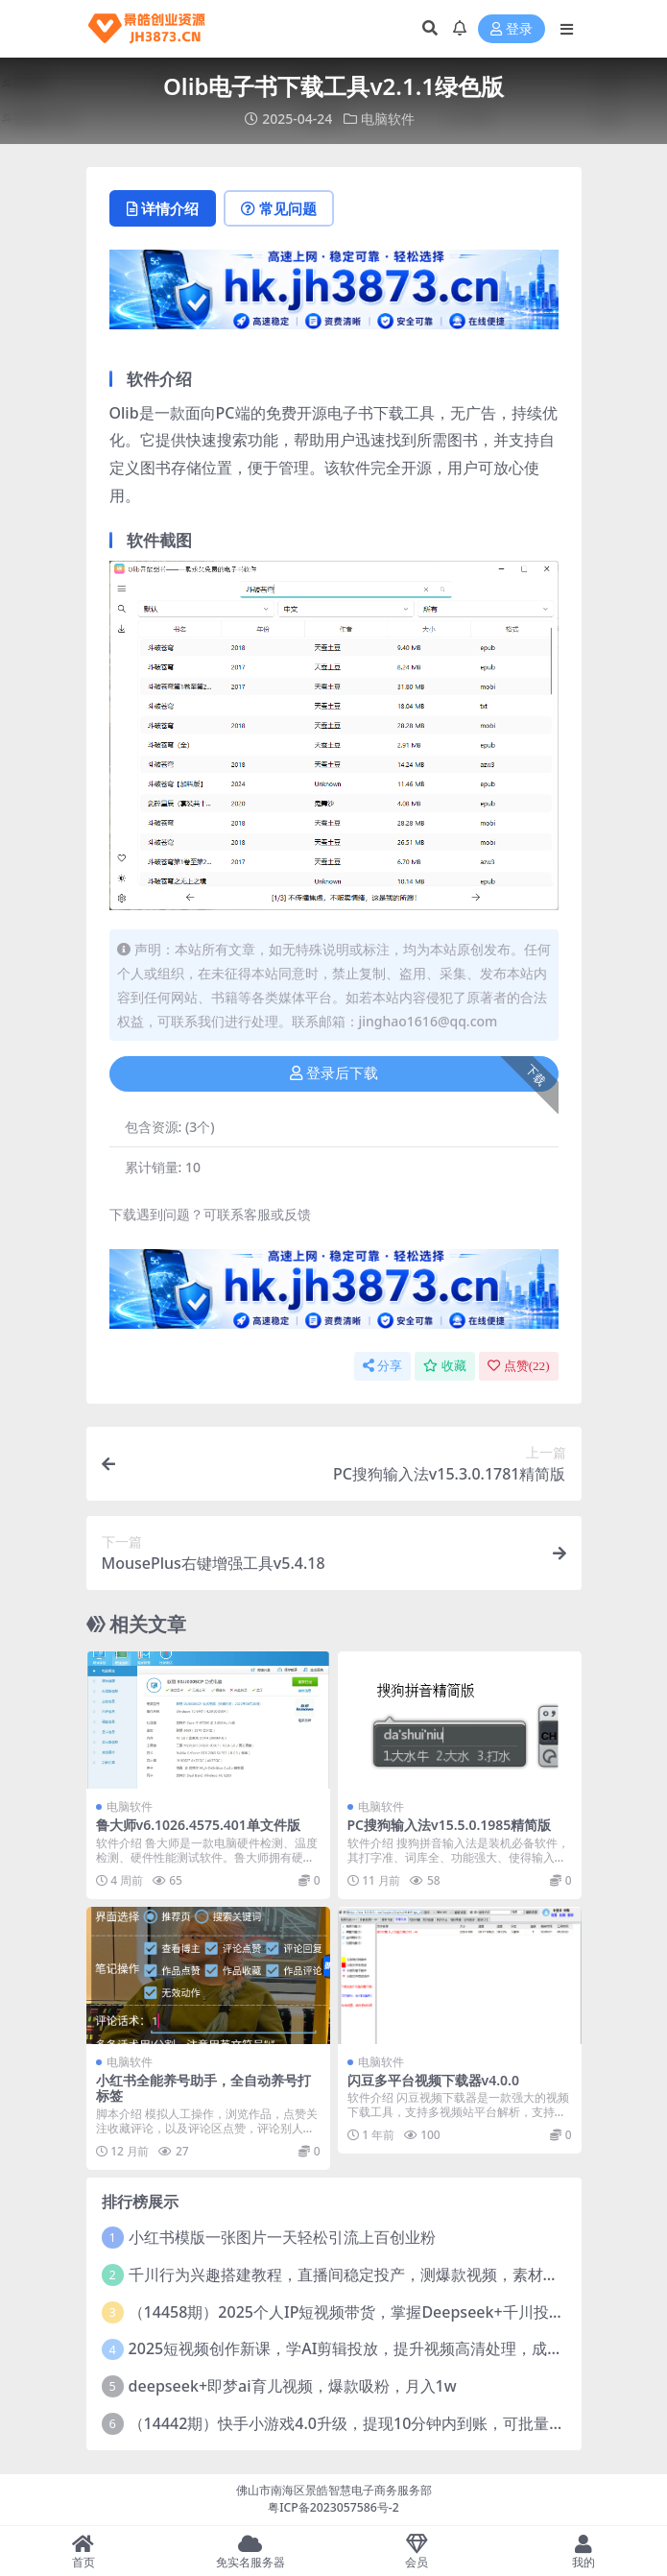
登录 (511, 29)
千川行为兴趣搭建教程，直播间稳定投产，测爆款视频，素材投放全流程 (374, 2274)
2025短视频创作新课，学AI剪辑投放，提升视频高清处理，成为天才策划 (377, 2348)
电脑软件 (388, 118)
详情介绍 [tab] (163, 208)
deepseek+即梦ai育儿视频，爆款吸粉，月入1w (293, 2385)
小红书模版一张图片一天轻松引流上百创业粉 (282, 2237)
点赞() (519, 1366)
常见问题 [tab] (279, 208)
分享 (382, 1366)
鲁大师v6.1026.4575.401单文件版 (198, 1825)
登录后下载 (334, 1073)
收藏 (444, 1366)
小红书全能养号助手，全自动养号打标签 (203, 2088)
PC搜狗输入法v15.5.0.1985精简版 (449, 1825)
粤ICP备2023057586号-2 (333, 2507)
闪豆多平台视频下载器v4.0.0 (433, 2080)
